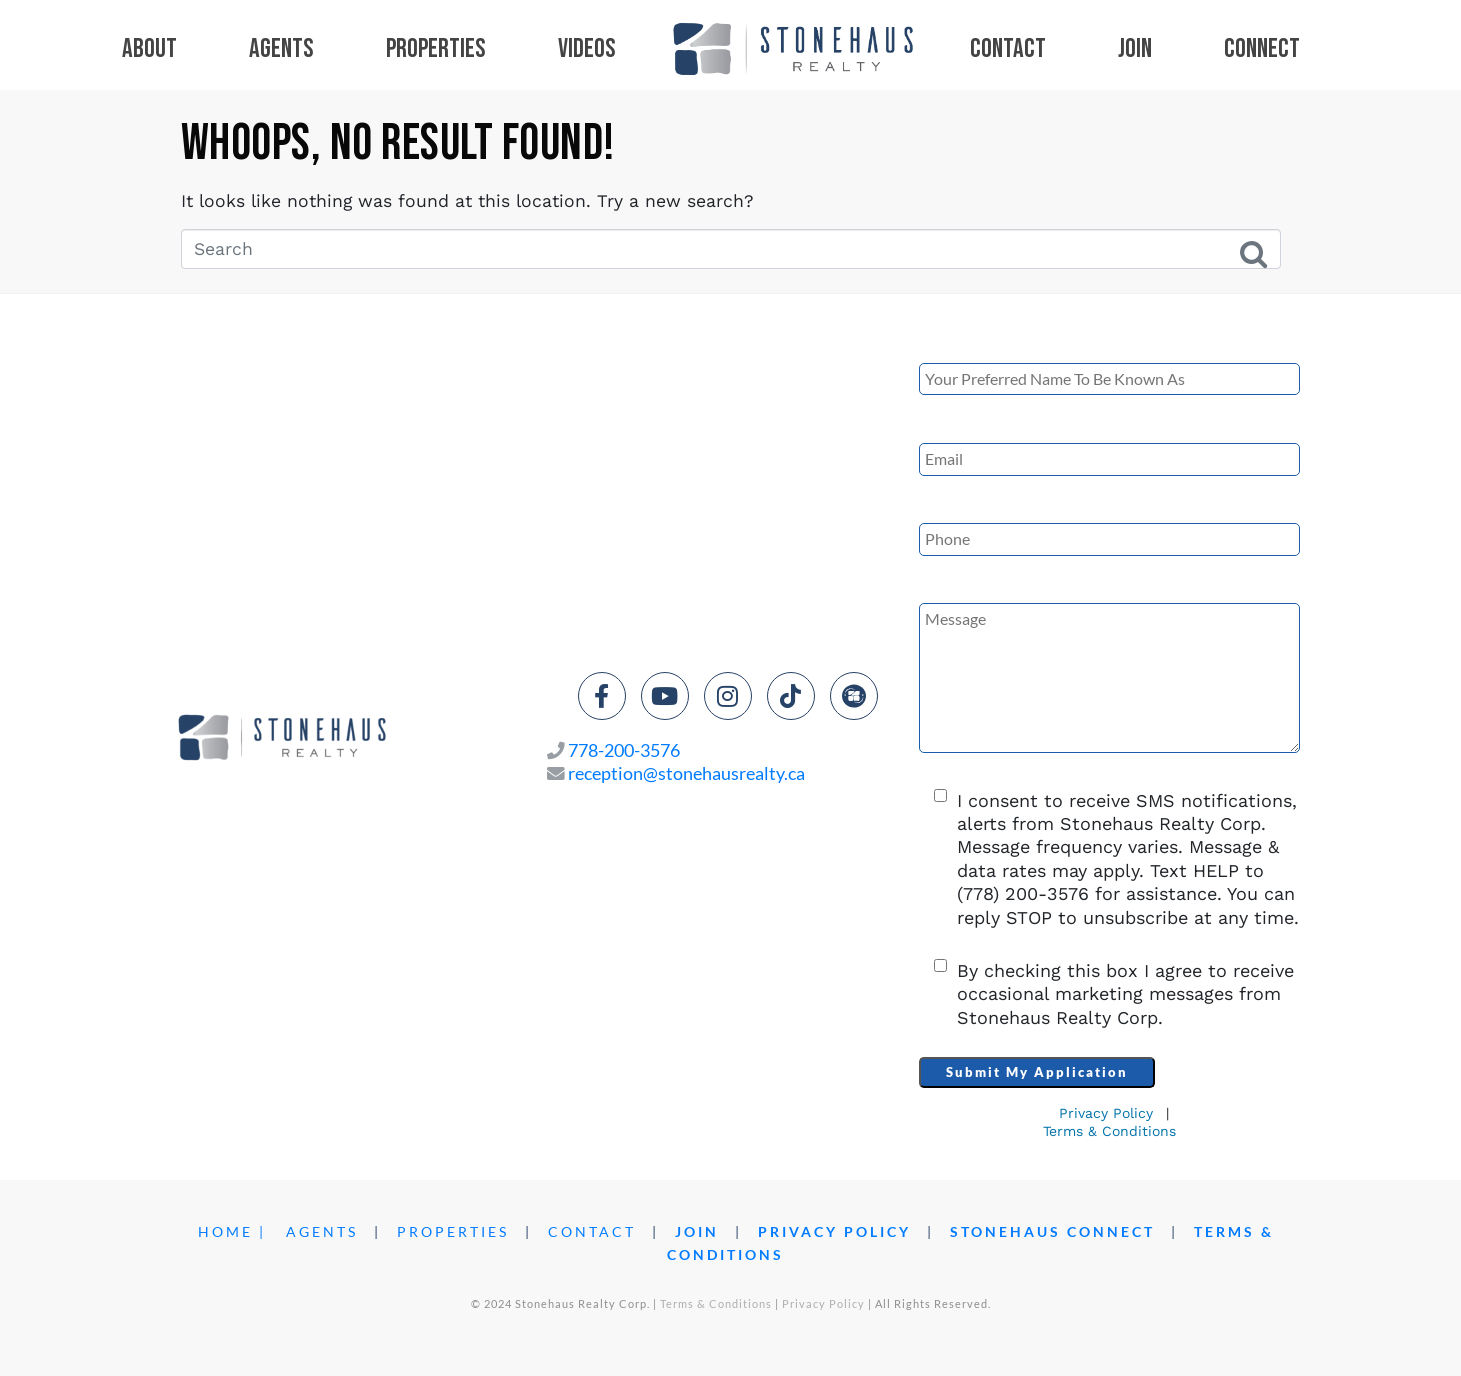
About (149, 49)
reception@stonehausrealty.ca (686, 773)
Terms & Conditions (1109, 1131)
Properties (436, 49)
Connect (1262, 49)
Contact (1008, 49)
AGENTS (322, 1231)
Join (1135, 49)
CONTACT (592, 1231)
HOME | (232, 1231)
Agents (281, 49)
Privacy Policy (1106, 1113)
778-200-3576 (624, 750)
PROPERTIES (453, 1231)
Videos (587, 49)
